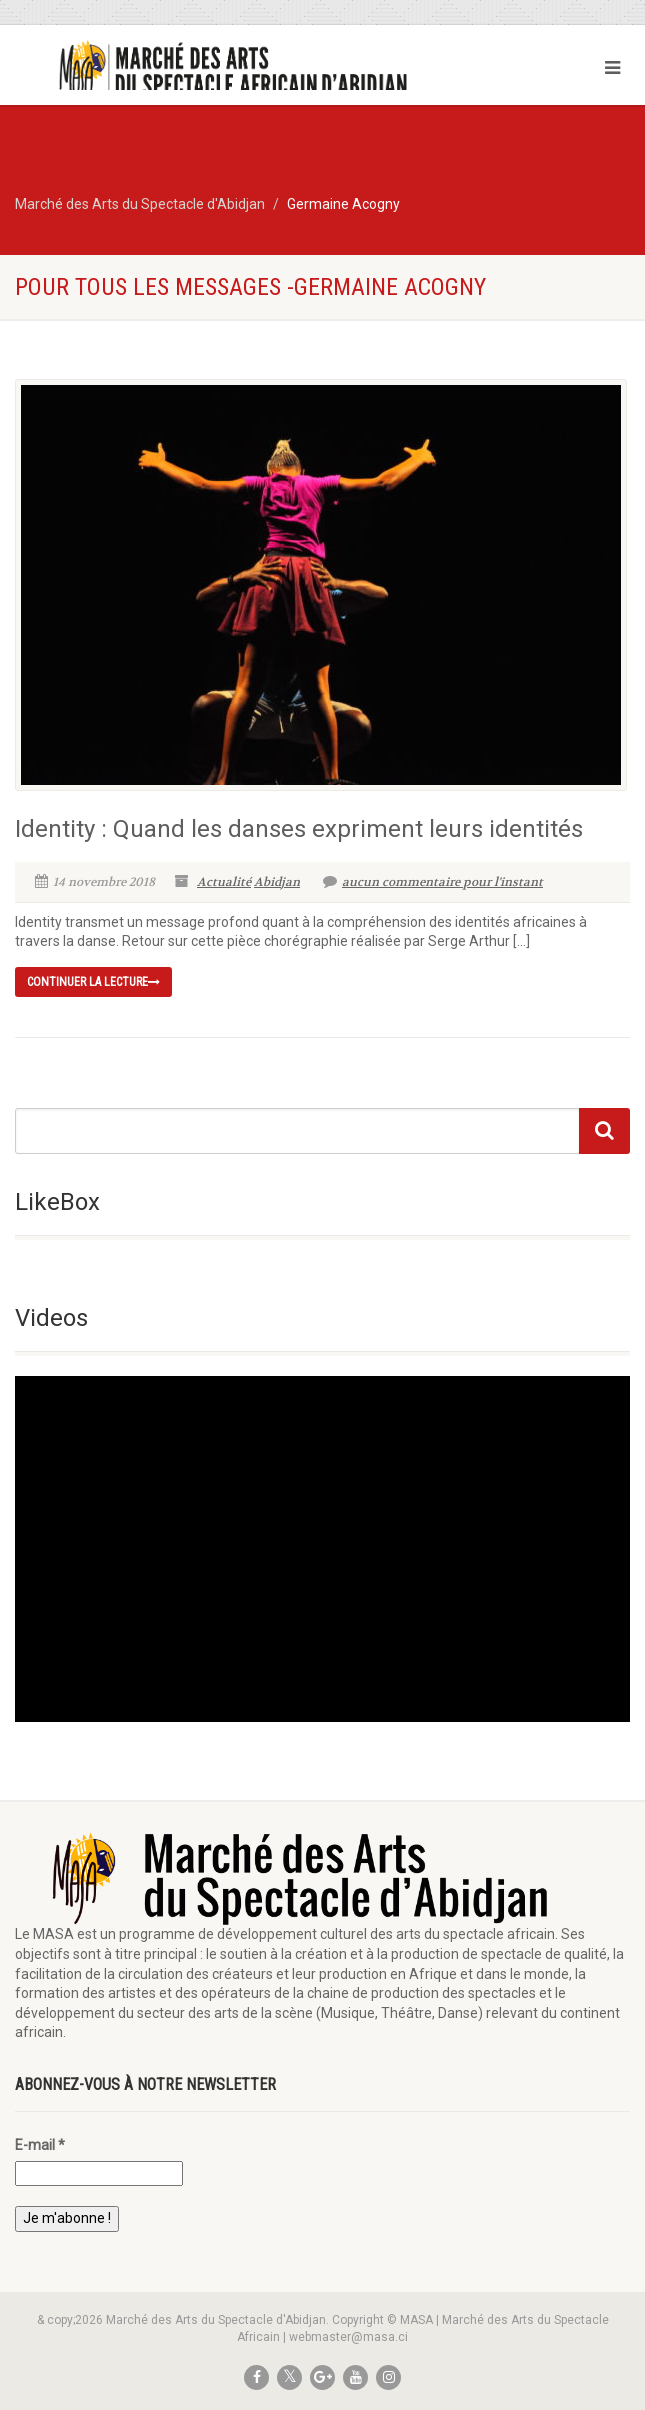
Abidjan (277, 882)
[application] (322, 1549)
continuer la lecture (93, 982)
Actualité (224, 882)
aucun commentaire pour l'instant (433, 882)
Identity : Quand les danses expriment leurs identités (299, 829)
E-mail (40, 2145)
